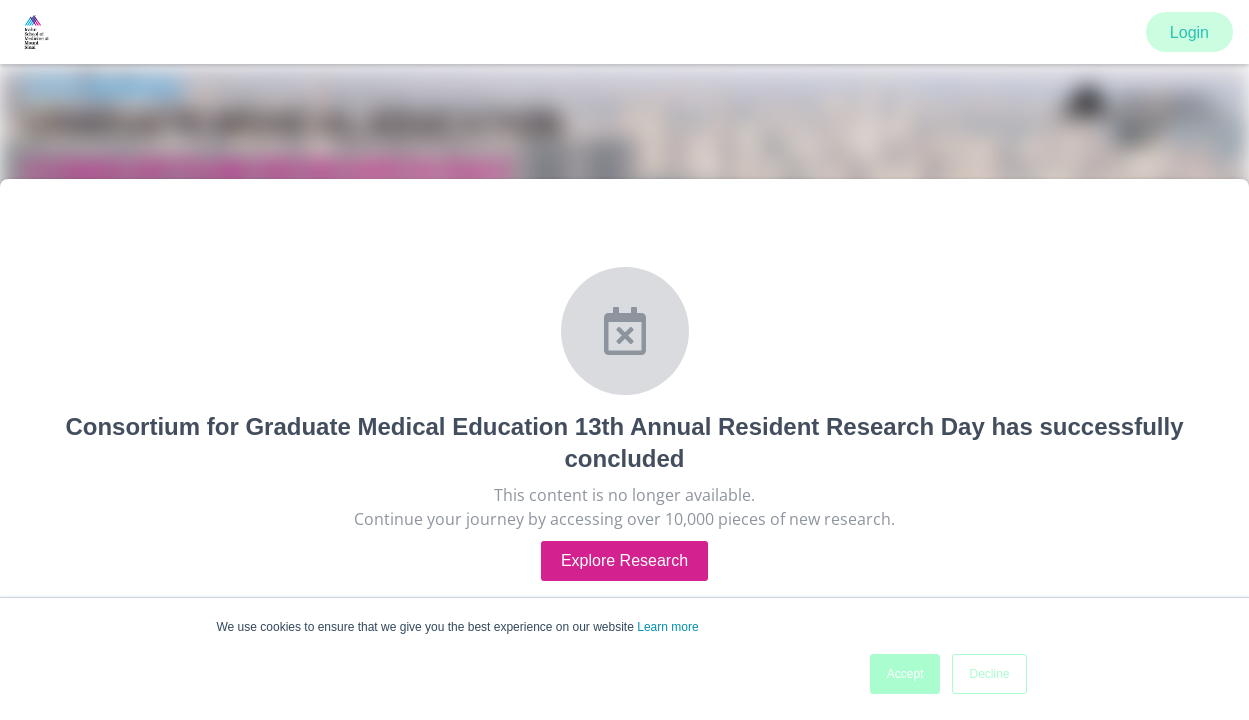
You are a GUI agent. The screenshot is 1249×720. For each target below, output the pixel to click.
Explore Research (624, 560)
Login (1189, 32)
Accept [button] (905, 674)
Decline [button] (989, 674)
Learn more (667, 627)
